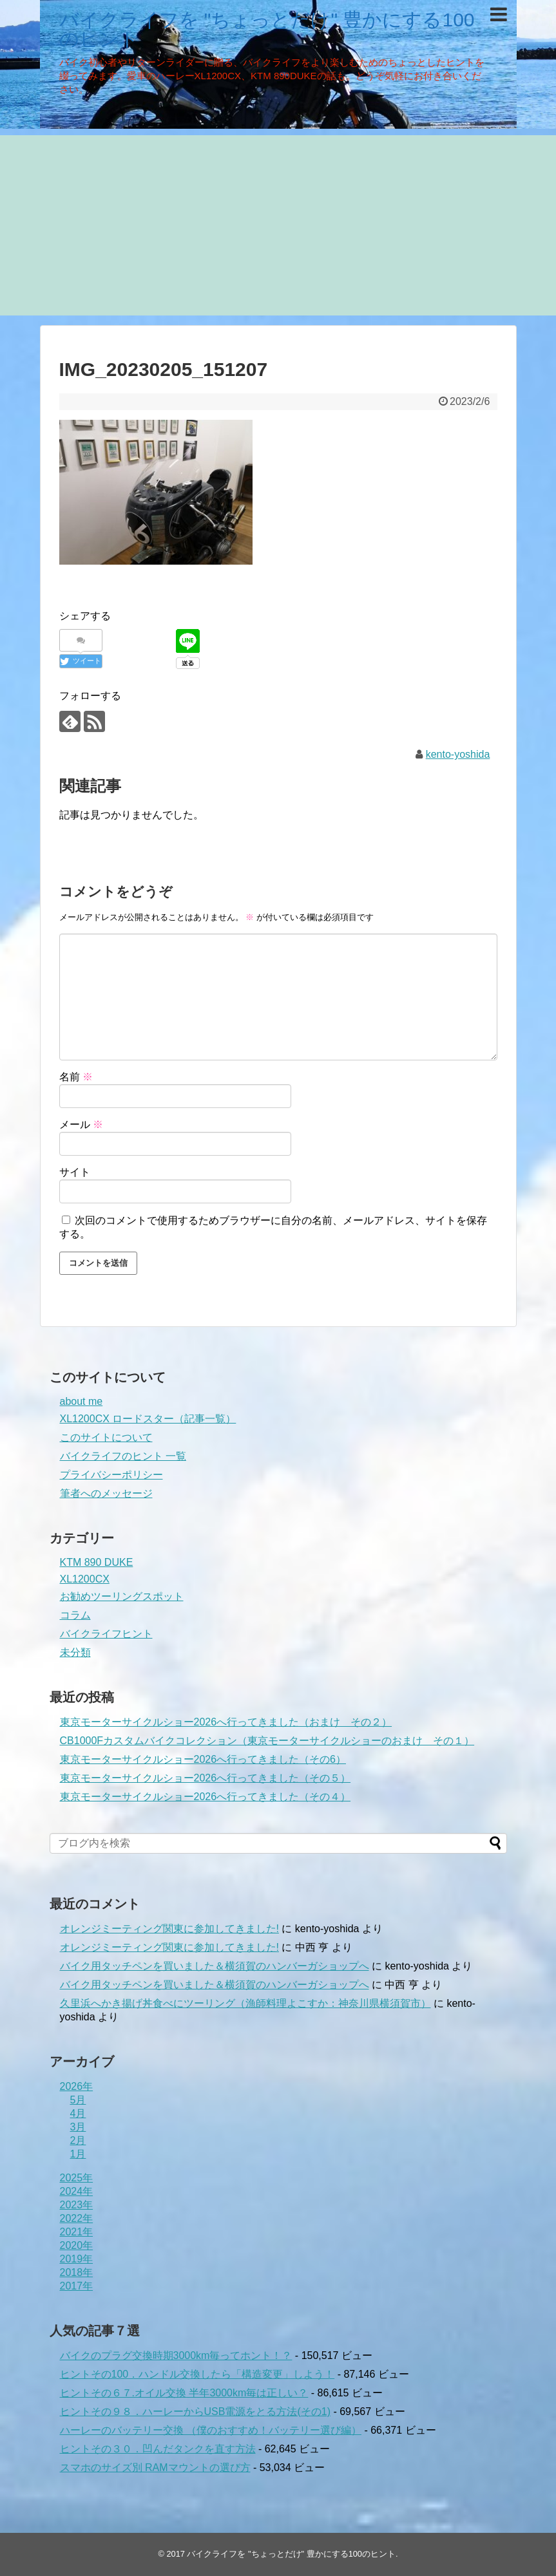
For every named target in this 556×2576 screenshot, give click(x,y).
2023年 (76, 2204)
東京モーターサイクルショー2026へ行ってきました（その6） (203, 1759)
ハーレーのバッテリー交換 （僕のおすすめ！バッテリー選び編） (210, 2430)
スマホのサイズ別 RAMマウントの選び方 (155, 2467)
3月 (78, 2126)
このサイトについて (106, 1437)
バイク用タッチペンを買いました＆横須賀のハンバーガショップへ (214, 1965)
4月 (78, 2113)
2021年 (76, 2231)
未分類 (75, 1652)
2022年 (76, 2218)
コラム (75, 1615)
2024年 (76, 2191)
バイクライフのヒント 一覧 (123, 1456)
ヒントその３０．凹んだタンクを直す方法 (158, 2448)
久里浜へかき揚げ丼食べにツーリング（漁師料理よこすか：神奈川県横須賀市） (245, 2003)
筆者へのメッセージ (106, 1493)
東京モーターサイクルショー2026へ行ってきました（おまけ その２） (226, 1721)
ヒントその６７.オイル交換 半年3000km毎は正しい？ (184, 2392)
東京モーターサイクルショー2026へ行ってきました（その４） (205, 1796)
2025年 (76, 2177)
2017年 (76, 2285)
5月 (78, 2099)
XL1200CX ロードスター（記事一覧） (148, 1418)
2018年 (76, 2272)
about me (81, 1401)
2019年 (76, 2258)
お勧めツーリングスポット (122, 1596)
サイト (74, 1172)
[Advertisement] (278, 225)
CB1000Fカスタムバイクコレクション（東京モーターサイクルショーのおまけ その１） (267, 1740)
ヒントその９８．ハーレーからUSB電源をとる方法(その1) (195, 2411)
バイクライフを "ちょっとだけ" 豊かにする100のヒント (267, 29)
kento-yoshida (458, 754)
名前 (76, 1076)
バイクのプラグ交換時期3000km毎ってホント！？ (176, 2355)
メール (81, 1124)
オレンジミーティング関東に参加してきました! (169, 1928)
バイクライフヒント (106, 1633)
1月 (78, 2153)
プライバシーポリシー (111, 1474)
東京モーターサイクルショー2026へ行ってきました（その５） (205, 1777)
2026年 (76, 2086)
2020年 (76, 2245)
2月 (78, 2140)
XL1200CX (85, 1579)
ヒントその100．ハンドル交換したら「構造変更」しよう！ (197, 2374)
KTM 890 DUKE (96, 1562)
